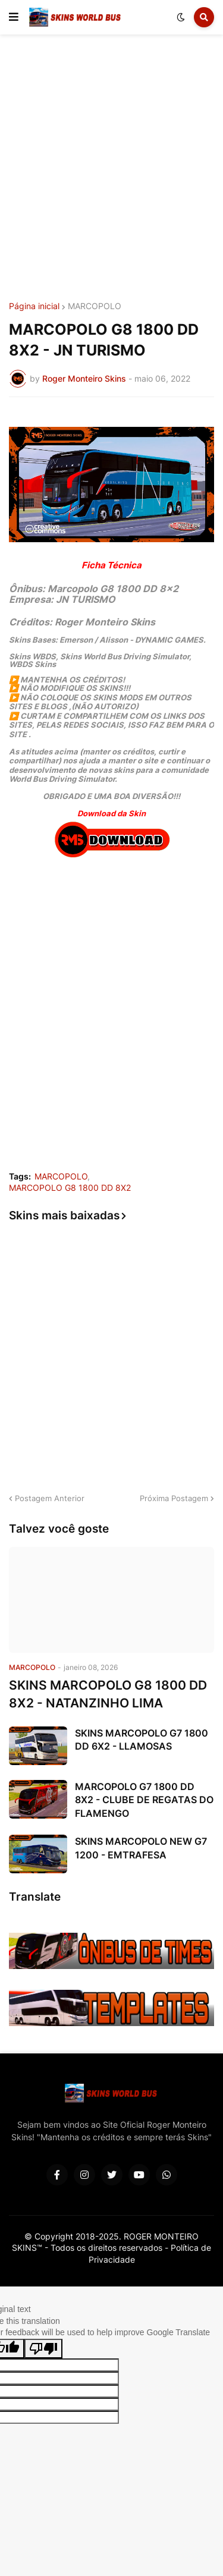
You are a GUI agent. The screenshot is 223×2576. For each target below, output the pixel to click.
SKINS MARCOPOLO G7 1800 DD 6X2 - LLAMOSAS (141, 1739)
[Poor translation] (43, 2348)
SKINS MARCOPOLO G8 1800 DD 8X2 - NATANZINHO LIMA (108, 1694)
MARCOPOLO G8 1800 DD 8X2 (70, 1188)
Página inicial (34, 306)
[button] (13, 17)
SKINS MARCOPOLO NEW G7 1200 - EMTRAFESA (141, 1847)
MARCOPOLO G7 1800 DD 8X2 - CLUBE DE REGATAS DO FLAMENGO (144, 1800)
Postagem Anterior (49, 1498)
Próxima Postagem (174, 1498)
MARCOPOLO (94, 306)
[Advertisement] (111, 169)
